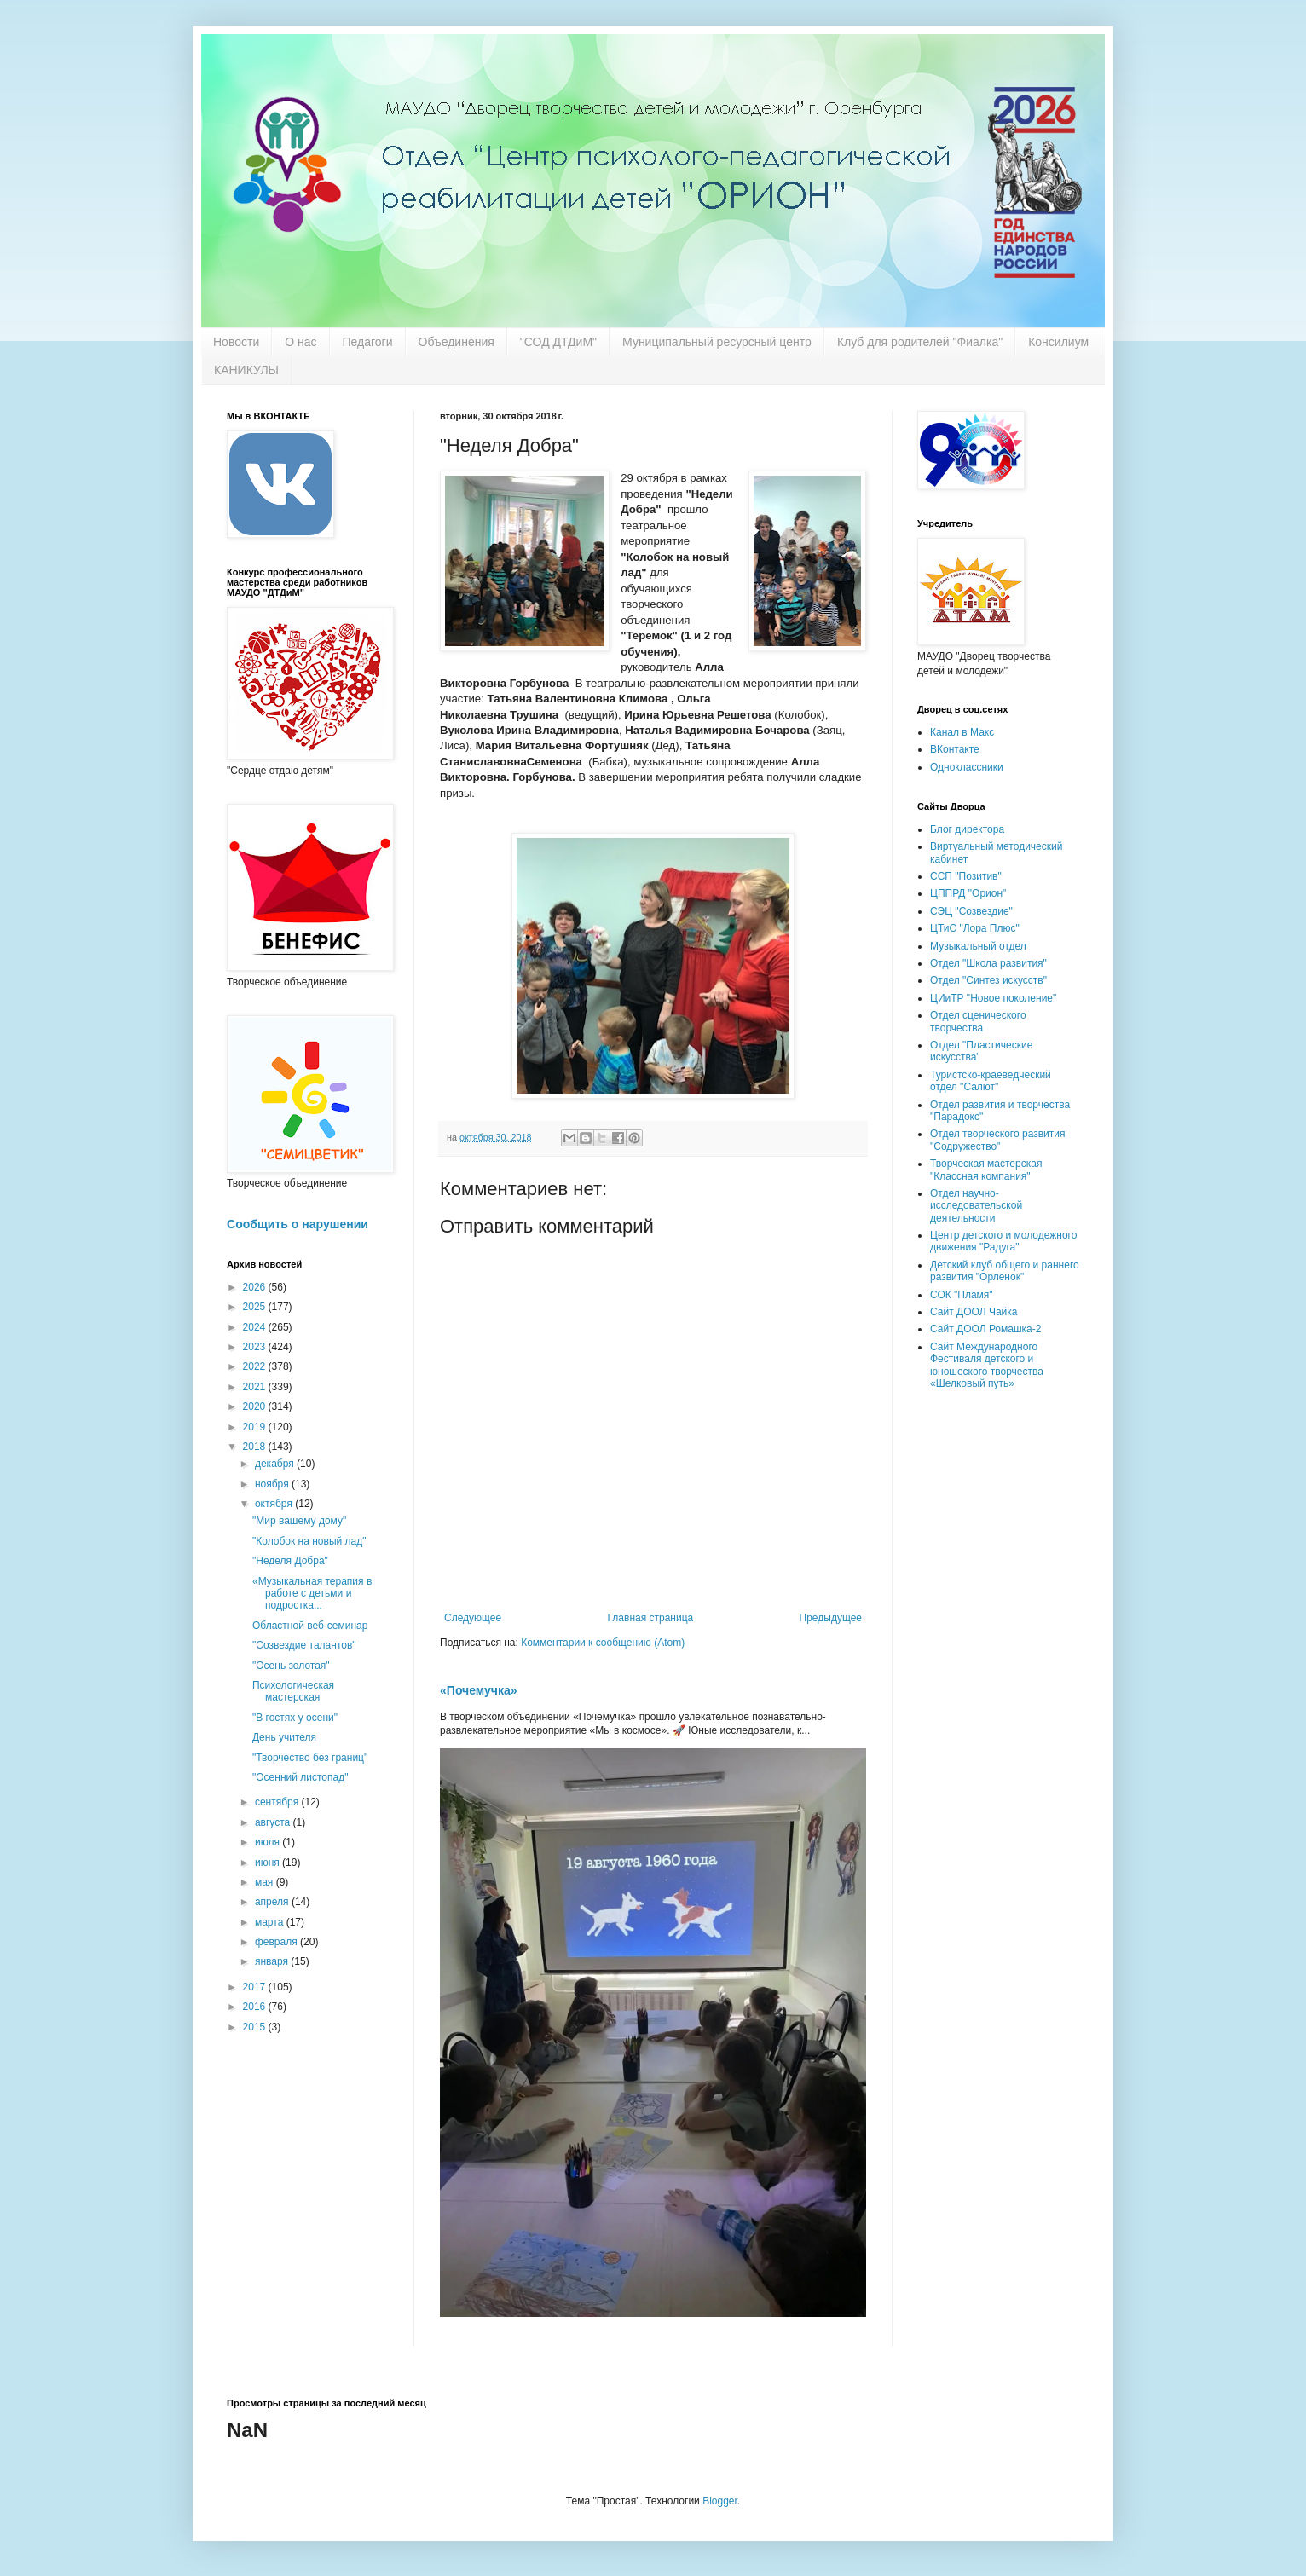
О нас (300, 342)
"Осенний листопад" (300, 1777)
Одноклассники (966, 767)
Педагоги (368, 342)
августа (274, 1822)
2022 (256, 1366)
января (273, 1961)
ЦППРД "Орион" (968, 893)
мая (265, 1882)
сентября (278, 1802)
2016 (256, 2007)
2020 (256, 1406)
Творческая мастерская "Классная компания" (986, 1169)
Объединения (456, 342)
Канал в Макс (962, 732)
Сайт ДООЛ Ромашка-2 (985, 1329)
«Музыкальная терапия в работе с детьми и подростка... (312, 1593)
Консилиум (1058, 342)
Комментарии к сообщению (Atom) (603, 1643)
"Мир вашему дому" (299, 1521)
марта (270, 1922)
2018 (256, 1447)
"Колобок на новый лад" (309, 1541)
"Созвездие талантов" (304, 1645)
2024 (256, 1327)
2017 (256, 1987)
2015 (256, 2027)
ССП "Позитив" (966, 876)
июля (268, 1842)
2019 (256, 1427)
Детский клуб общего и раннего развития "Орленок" (1004, 1271)
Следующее (472, 1618)
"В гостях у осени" (295, 1718)
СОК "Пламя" (961, 1295)
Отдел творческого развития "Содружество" (997, 1140)
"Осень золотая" (291, 1666)
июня (268, 1862)
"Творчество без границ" (309, 1758)
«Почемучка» (478, 1690)
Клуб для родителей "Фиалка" (920, 342)
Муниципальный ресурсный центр (717, 342)
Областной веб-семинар (309, 1626)
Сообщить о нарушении (297, 1224)
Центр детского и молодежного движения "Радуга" (1003, 1241)
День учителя (284, 1737)
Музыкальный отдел (978, 946)
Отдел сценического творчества (978, 1021)
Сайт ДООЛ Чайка (973, 1312)
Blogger (719, 2501)
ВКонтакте (955, 749)
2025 (256, 1307)
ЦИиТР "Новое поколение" (993, 998)
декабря (276, 1464)
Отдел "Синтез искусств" (988, 980)
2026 (256, 1287)
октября (275, 1504)
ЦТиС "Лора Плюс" (975, 928)
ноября (273, 1484)
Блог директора (967, 829)
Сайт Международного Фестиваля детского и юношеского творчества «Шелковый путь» (986, 1365)
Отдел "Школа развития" (988, 963)
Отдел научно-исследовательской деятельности (976, 1205)
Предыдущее (831, 1618)
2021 (256, 1387)
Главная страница (651, 1618)
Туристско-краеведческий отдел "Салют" (990, 1081)
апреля (273, 1902)
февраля (277, 1942)
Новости (236, 342)
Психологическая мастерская (293, 1691)
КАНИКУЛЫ (246, 370)
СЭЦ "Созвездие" (971, 911)
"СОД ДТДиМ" (558, 342)
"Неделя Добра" (290, 1561)
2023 (256, 1347)
